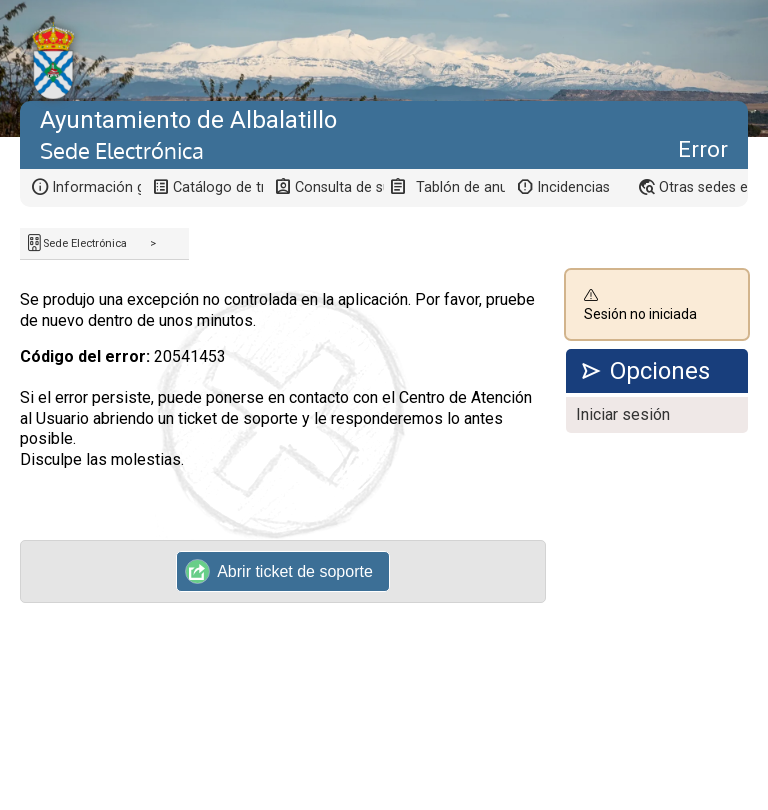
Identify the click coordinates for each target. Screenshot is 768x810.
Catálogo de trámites (217, 187)
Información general (96, 187)
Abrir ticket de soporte (279, 571)
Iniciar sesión (623, 414)
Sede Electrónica (85, 243)
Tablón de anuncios (460, 187)
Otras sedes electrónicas (703, 187)
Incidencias (573, 187)
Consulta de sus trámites (339, 187)
